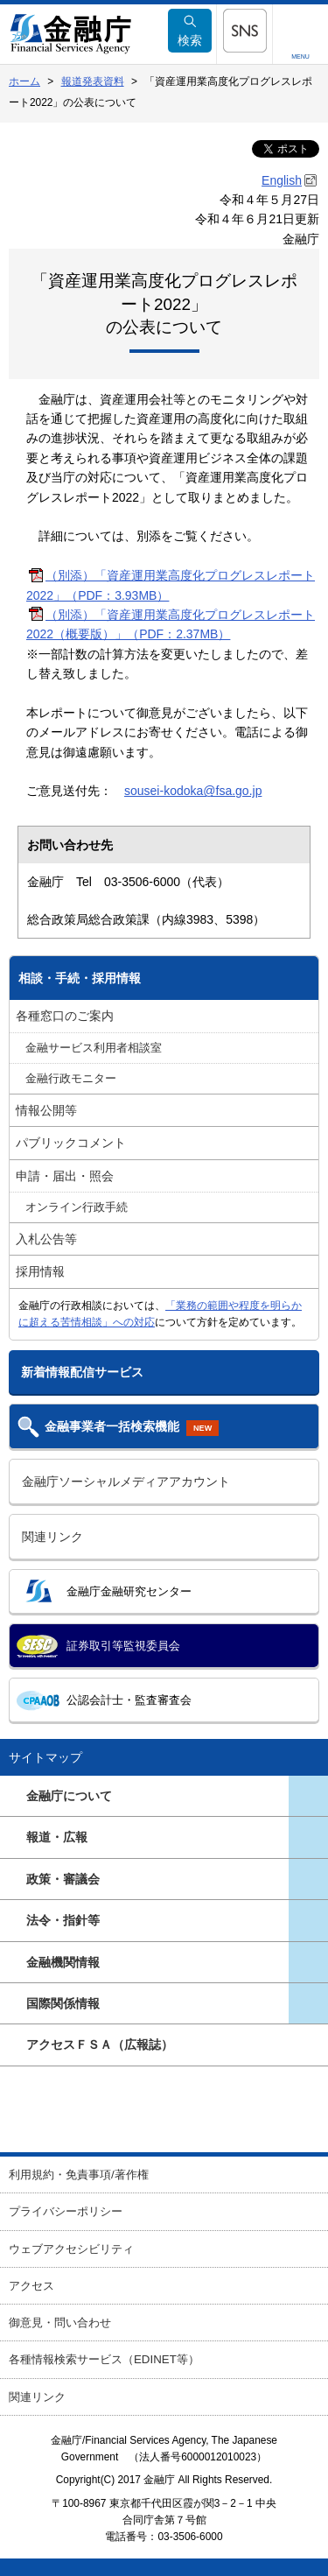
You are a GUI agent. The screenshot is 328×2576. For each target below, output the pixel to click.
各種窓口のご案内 (65, 1016)
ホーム (24, 81)
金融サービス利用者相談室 (93, 1048)
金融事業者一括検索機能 (132, 1427)
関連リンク (52, 1537)
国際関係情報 (63, 2003)
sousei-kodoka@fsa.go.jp (193, 791)
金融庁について (69, 1796)
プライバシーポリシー (65, 2211)
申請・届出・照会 (65, 1176)
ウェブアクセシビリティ (71, 2249)
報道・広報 (56, 1837)
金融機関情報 (63, 1962)
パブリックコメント (71, 1143)
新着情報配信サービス (82, 1372)
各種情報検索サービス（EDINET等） (104, 2359)
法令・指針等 (63, 1920)
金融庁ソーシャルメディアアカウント (126, 1482)
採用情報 (40, 1271)
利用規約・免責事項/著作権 (79, 2174)
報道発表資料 (92, 81)
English (282, 180)
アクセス (31, 2285)
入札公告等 (46, 1239)
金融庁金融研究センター (129, 1591)
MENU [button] (300, 56)
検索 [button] (190, 30)
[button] (244, 31)
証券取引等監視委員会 (123, 1645)
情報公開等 (46, 1110)
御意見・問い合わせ (60, 2322)
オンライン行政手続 (76, 1207)
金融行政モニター (70, 1079)
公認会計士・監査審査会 (129, 1700)
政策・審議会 (63, 1879)
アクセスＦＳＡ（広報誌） (99, 2045)
